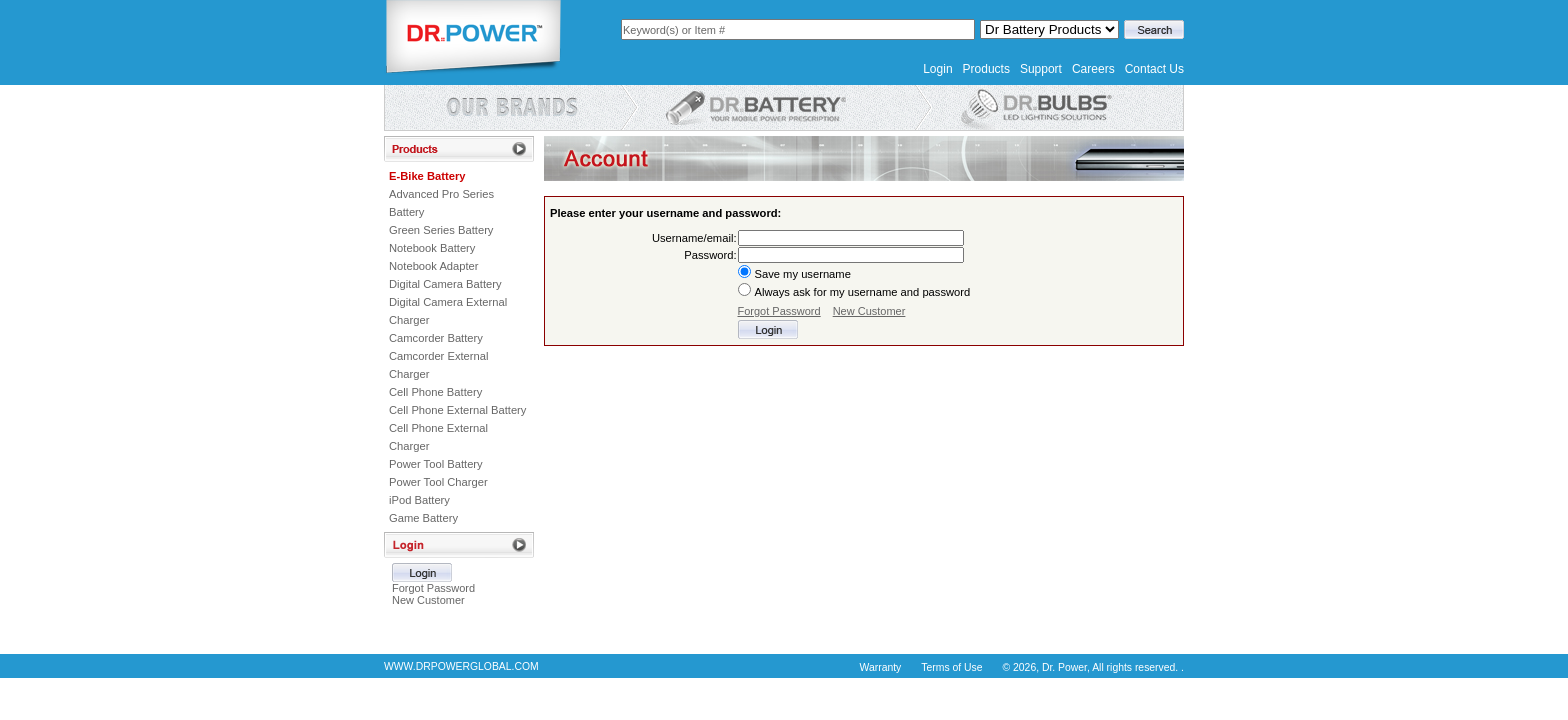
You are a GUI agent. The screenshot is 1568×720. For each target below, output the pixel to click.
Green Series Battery (441, 230)
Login (937, 69)
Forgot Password (433, 588)
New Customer (428, 600)
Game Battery (423, 518)
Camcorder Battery (436, 338)
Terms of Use (951, 667)
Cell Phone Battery (435, 392)
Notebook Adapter (434, 266)
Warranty (881, 667)
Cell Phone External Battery (457, 410)
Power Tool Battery (436, 464)
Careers (1093, 69)
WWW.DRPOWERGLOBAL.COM (461, 666)
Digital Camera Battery (445, 284)
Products (986, 69)
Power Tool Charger (438, 482)
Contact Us (1154, 69)
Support (1041, 69)
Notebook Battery (432, 248)
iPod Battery (419, 500)
